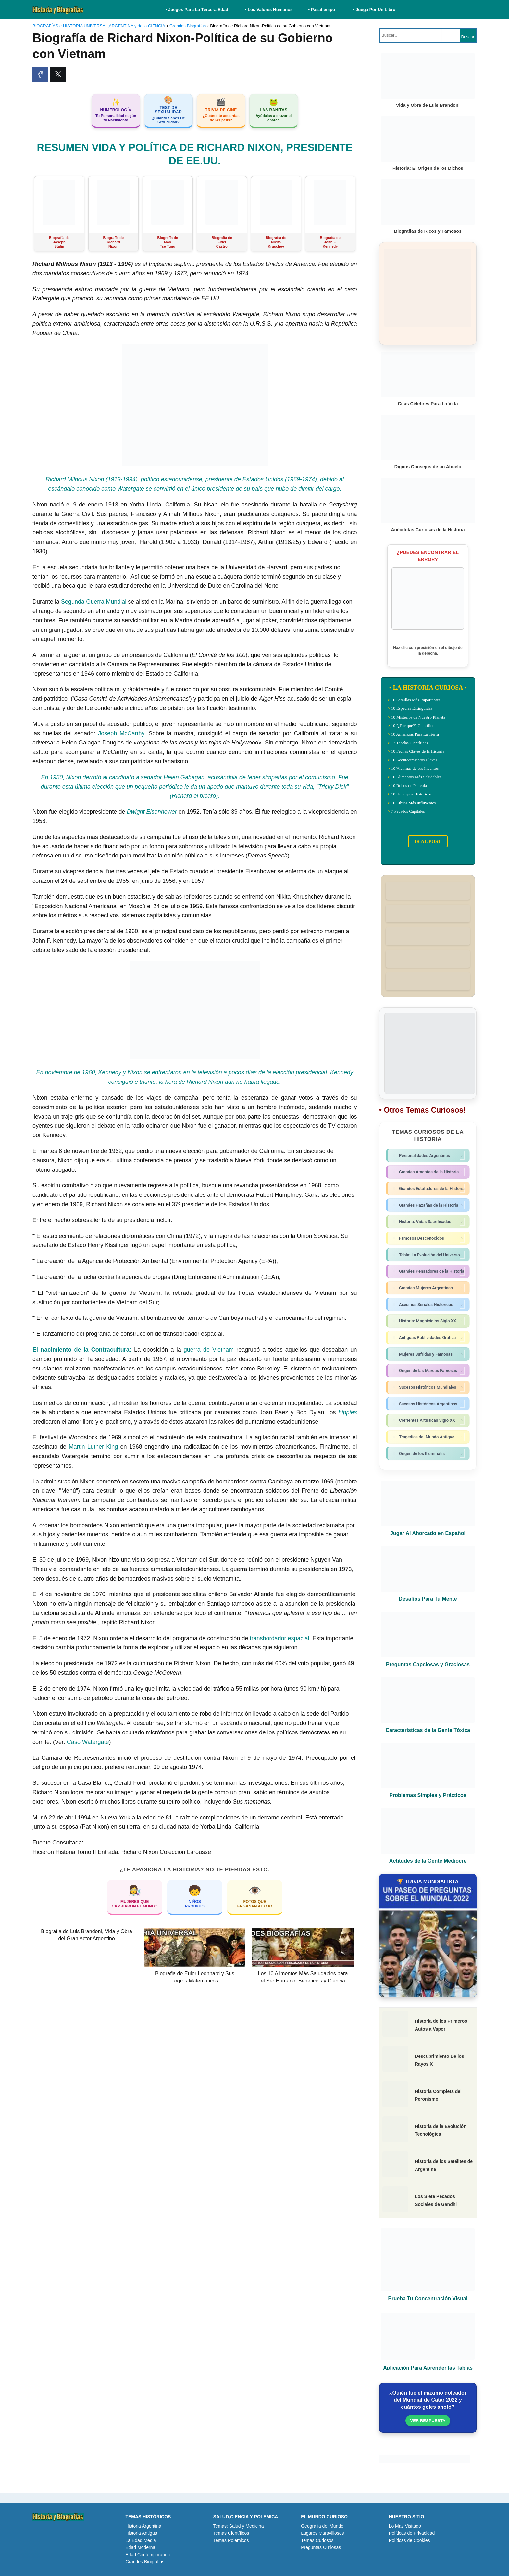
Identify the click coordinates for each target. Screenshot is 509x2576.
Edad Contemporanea (147, 2554)
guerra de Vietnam (209, 1349)
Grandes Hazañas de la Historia (429, 1205)
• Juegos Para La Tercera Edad (198, 9)
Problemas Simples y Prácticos (427, 1795)
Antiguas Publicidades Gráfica (429, 1337)
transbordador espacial (279, 1638)
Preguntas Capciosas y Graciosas (428, 1664)
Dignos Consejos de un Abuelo (427, 466)
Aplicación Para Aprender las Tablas (428, 2367)
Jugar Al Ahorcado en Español (428, 1533)
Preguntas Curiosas (321, 2547)
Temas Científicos (231, 2533)
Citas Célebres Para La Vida (428, 403)
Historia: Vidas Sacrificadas (429, 1222)
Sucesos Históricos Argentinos (429, 1404)
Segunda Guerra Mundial (92, 601)
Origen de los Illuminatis (429, 1453)
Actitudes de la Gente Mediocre (427, 1861)
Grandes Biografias (144, 2561)
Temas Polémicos (231, 2540)
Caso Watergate (87, 1742)
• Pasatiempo (321, 9)
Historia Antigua (141, 2533)
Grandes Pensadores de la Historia (429, 1271)
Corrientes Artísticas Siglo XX (429, 1420)
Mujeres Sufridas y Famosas (429, 1354)
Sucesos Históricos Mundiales (429, 1387)
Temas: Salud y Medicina (238, 2526)
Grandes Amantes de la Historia (429, 1172)
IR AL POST (428, 841)
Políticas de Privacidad (412, 2533)
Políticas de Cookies (409, 2540)
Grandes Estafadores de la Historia (429, 1188)
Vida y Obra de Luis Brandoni (428, 105)
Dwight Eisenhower (152, 811)
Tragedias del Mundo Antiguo (429, 1437)
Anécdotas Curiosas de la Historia (428, 529)
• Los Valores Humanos (269, 9)
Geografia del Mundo (322, 2526)
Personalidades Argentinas (429, 1155)
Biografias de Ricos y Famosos (428, 231)
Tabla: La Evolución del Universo (429, 1255)
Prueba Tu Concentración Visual (428, 2298)
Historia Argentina (143, 2526)
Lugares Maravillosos (322, 2533)
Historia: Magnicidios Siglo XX (429, 1321)
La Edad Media (140, 2540)
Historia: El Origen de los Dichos (427, 168)
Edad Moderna (140, 2547)
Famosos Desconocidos (429, 1238)
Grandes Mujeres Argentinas (429, 1288)
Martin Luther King (93, 1447)
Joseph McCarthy (121, 733)
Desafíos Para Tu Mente (428, 1599)
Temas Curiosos (317, 2540)
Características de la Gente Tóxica (428, 1730)
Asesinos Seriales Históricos (429, 1304)
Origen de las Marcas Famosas (429, 1371)
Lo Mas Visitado (405, 2526)
